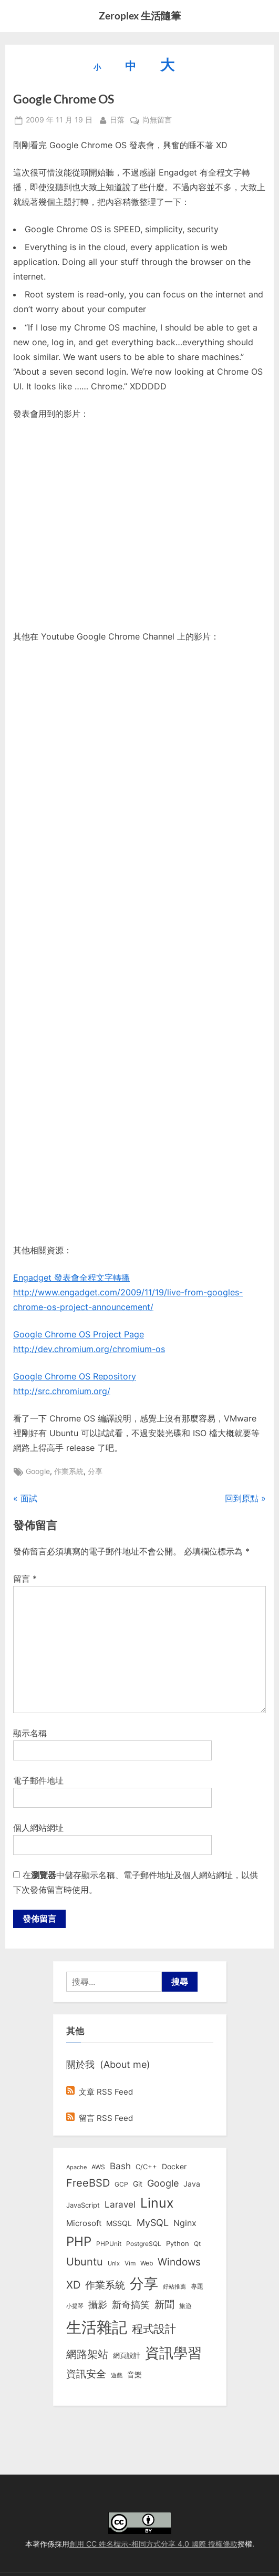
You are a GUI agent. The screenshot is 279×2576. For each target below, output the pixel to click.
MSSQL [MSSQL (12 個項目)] (119, 2223)
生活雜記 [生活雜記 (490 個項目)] (96, 2327)
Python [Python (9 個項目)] (177, 2244)
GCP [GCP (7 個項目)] (121, 2184)
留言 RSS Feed (99, 2118)
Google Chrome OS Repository (74, 1376)
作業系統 (69, 1471)
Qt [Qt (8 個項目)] (197, 2244)
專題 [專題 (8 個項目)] (197, 2286)
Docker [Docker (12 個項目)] (174, 2166)
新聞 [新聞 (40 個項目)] (164, 2305)
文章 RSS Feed (99, 2092)
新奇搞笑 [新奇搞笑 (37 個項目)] (131, 2304)
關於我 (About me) (108, 2064)
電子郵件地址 (38, 1780)
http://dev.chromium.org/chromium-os (89, 1349)
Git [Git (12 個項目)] (137, 2184)
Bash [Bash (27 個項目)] (120, 2165)
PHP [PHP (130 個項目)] (78, 2241)
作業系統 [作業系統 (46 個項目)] (105, 2285)
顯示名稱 (30, 1733)
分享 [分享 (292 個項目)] (144, 2283)
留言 (25, 1578)
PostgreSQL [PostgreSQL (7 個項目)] (143, 2244)
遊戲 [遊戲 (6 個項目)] (116, 2375)
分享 (95, 1471)
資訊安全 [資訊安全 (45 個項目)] (86, 2373)
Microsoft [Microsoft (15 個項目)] (83, 2223)
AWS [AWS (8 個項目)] (98, 2167)
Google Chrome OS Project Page (78, 1334)
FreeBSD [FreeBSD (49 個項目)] (88, 2183)
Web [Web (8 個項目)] (146, 2263)
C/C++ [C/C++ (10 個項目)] (146, 2166)
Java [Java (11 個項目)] (191, 2184)
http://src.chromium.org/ (61, 1391)
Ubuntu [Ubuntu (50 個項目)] (84, 2261)
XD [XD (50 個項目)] (73, 2285)
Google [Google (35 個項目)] (163, 2183)
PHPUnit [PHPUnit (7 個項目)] (108, 2244)
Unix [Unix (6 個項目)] (114, 2263)
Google (38, 1471)
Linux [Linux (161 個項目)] (157, 2203)
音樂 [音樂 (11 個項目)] (134, 2375)
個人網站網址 (38, 1827)
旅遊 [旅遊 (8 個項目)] (185, 2306)
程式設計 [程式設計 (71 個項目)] (154, 2328)
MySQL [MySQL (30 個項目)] (153, 2222)
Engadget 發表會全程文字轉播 (71, 1277)
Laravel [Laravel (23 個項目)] (120, 2204)
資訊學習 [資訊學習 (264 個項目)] (173, 2352)
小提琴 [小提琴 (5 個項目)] (75, 2306)
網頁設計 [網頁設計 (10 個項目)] (126, 2355)
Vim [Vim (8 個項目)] (130, 2263)
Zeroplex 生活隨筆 (140, 15)
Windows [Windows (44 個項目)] (179, 2261)
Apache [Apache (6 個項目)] (76, 2167)
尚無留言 (157, 120)
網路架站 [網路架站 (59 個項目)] (87, 2354)
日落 (117, 119)
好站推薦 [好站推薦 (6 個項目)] (174, 2286)
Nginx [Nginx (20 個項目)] (185, 2223)
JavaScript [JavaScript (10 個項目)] (83, 2205)
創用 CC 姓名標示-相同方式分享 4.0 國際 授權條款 (153, 2544)
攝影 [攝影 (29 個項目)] (97, 2304)
